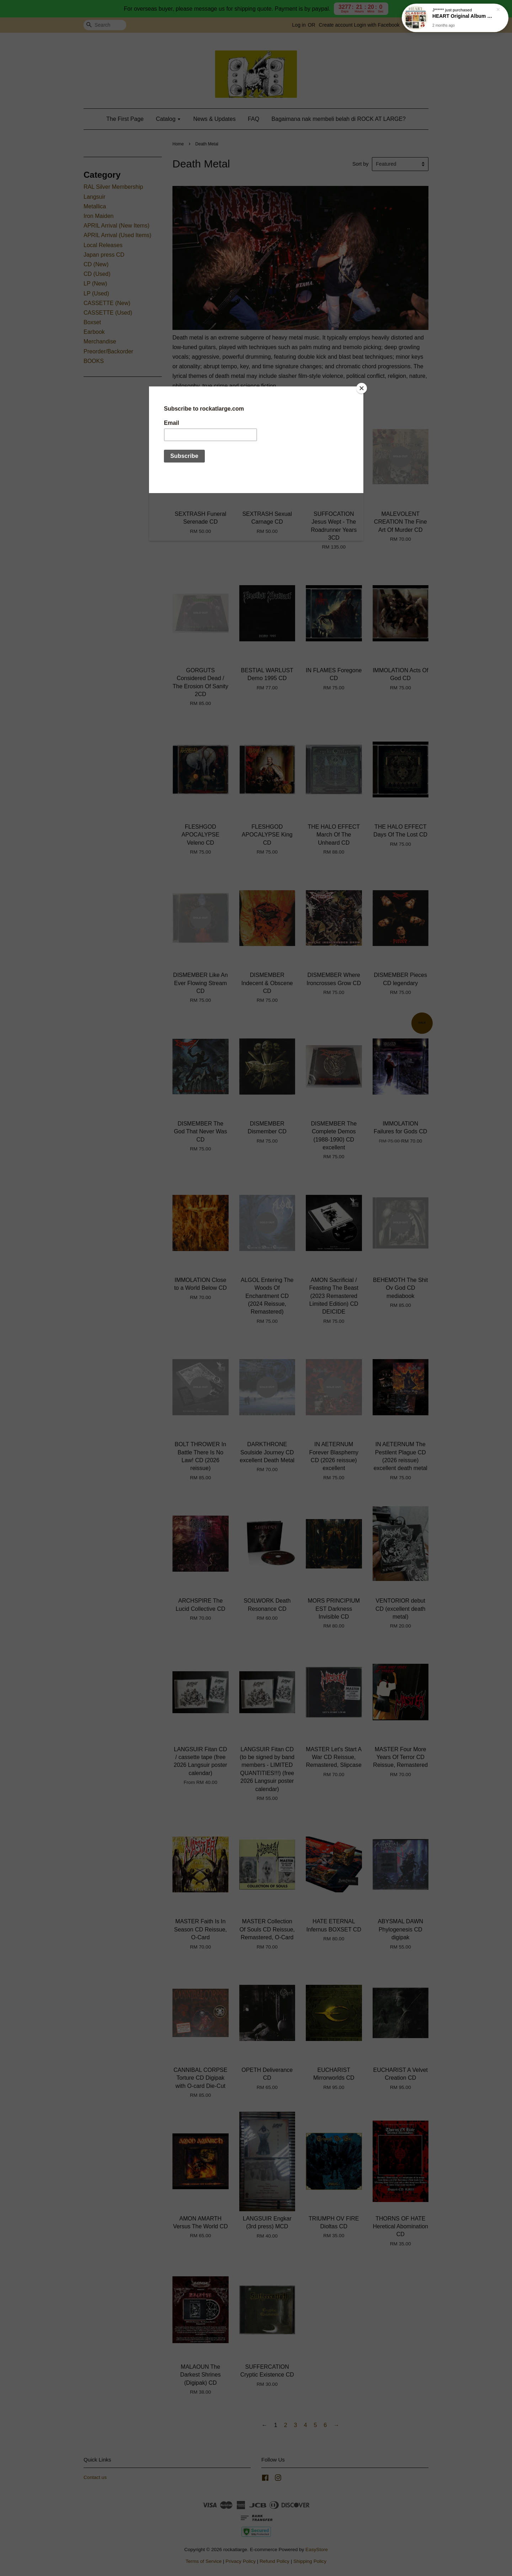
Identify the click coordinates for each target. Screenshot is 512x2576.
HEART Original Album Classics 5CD (463, 17)
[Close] (361, 388)
